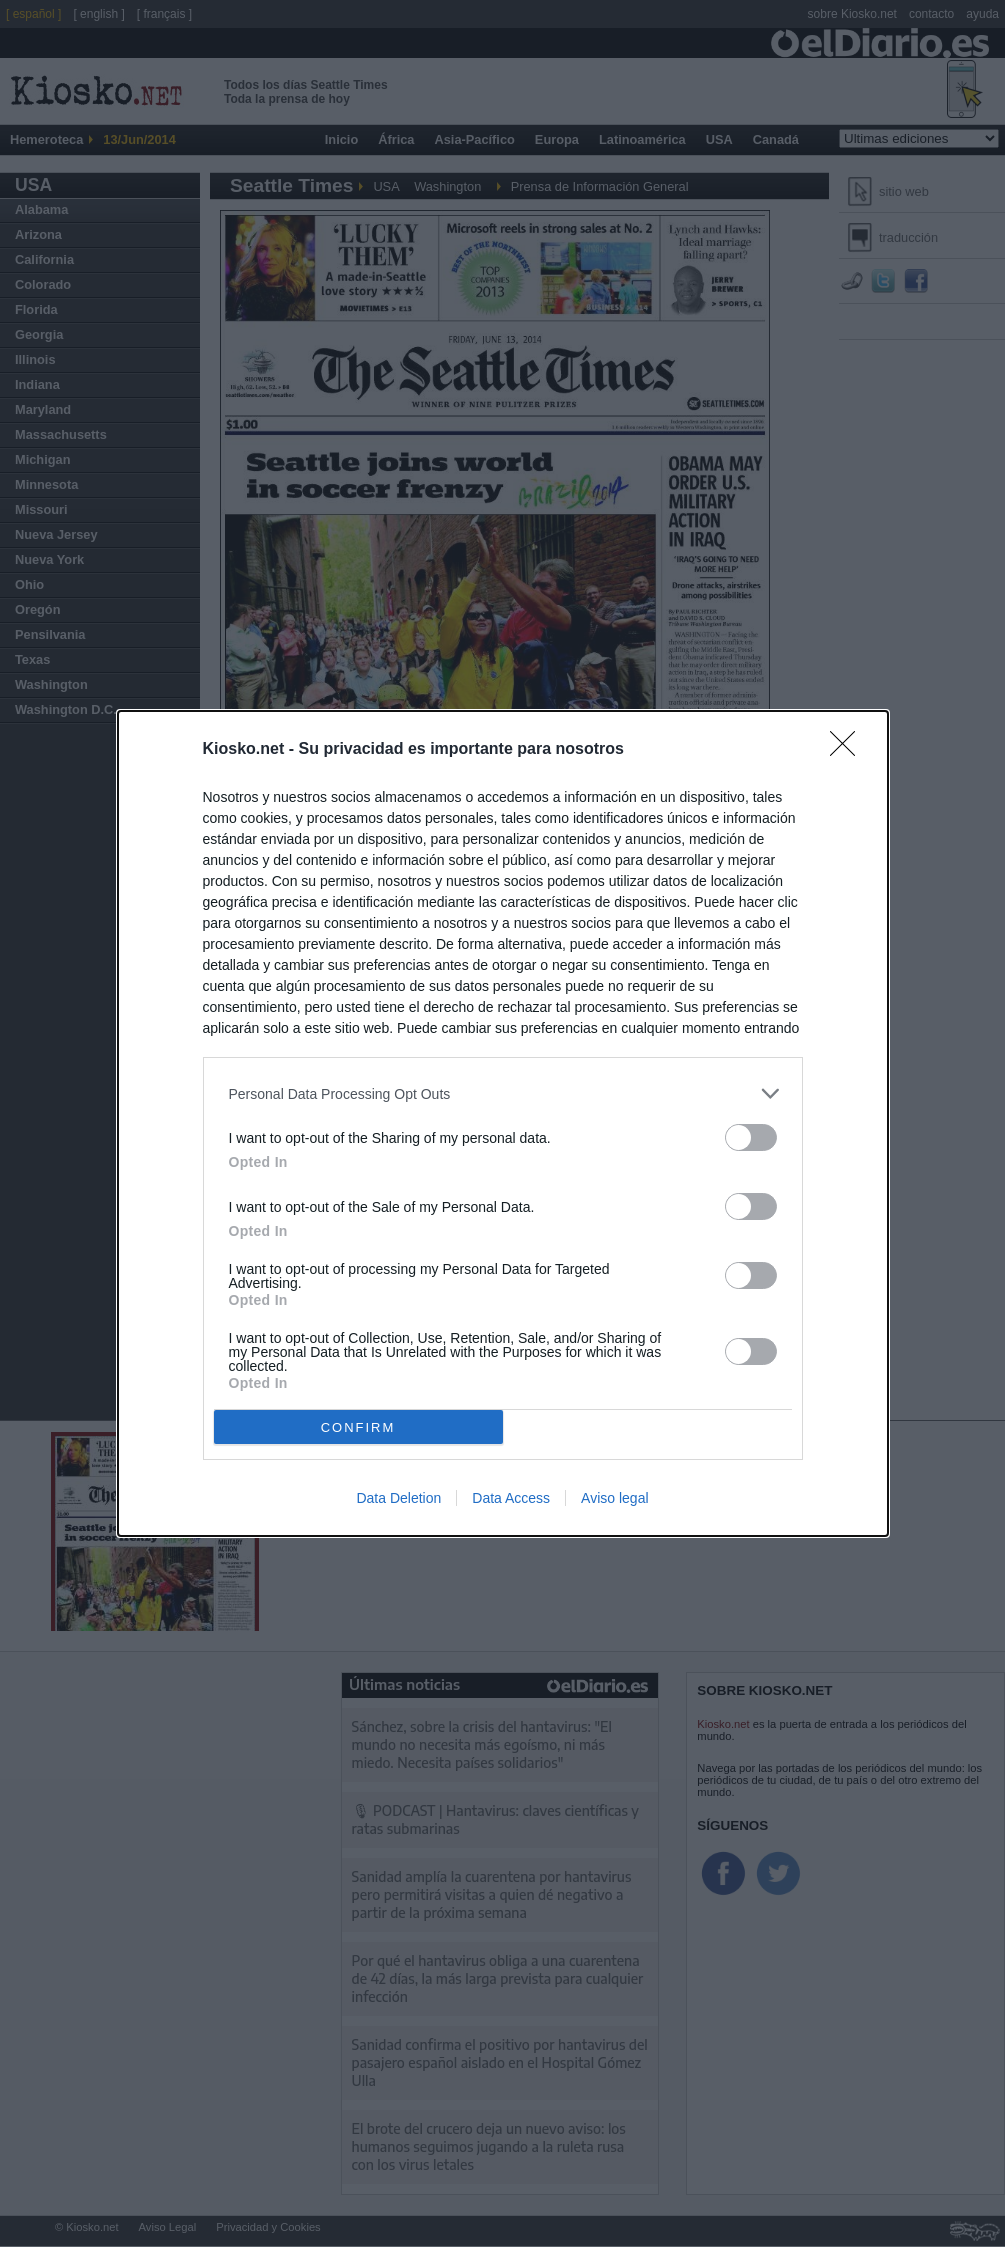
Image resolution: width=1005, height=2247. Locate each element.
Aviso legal (614, 1498)
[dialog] (503, 1123)
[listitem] (503, 1093)
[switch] (751, 1137)
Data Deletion (398, 1498)
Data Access (511, 1498)
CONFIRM (358, 1427)
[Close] (849, 750)
